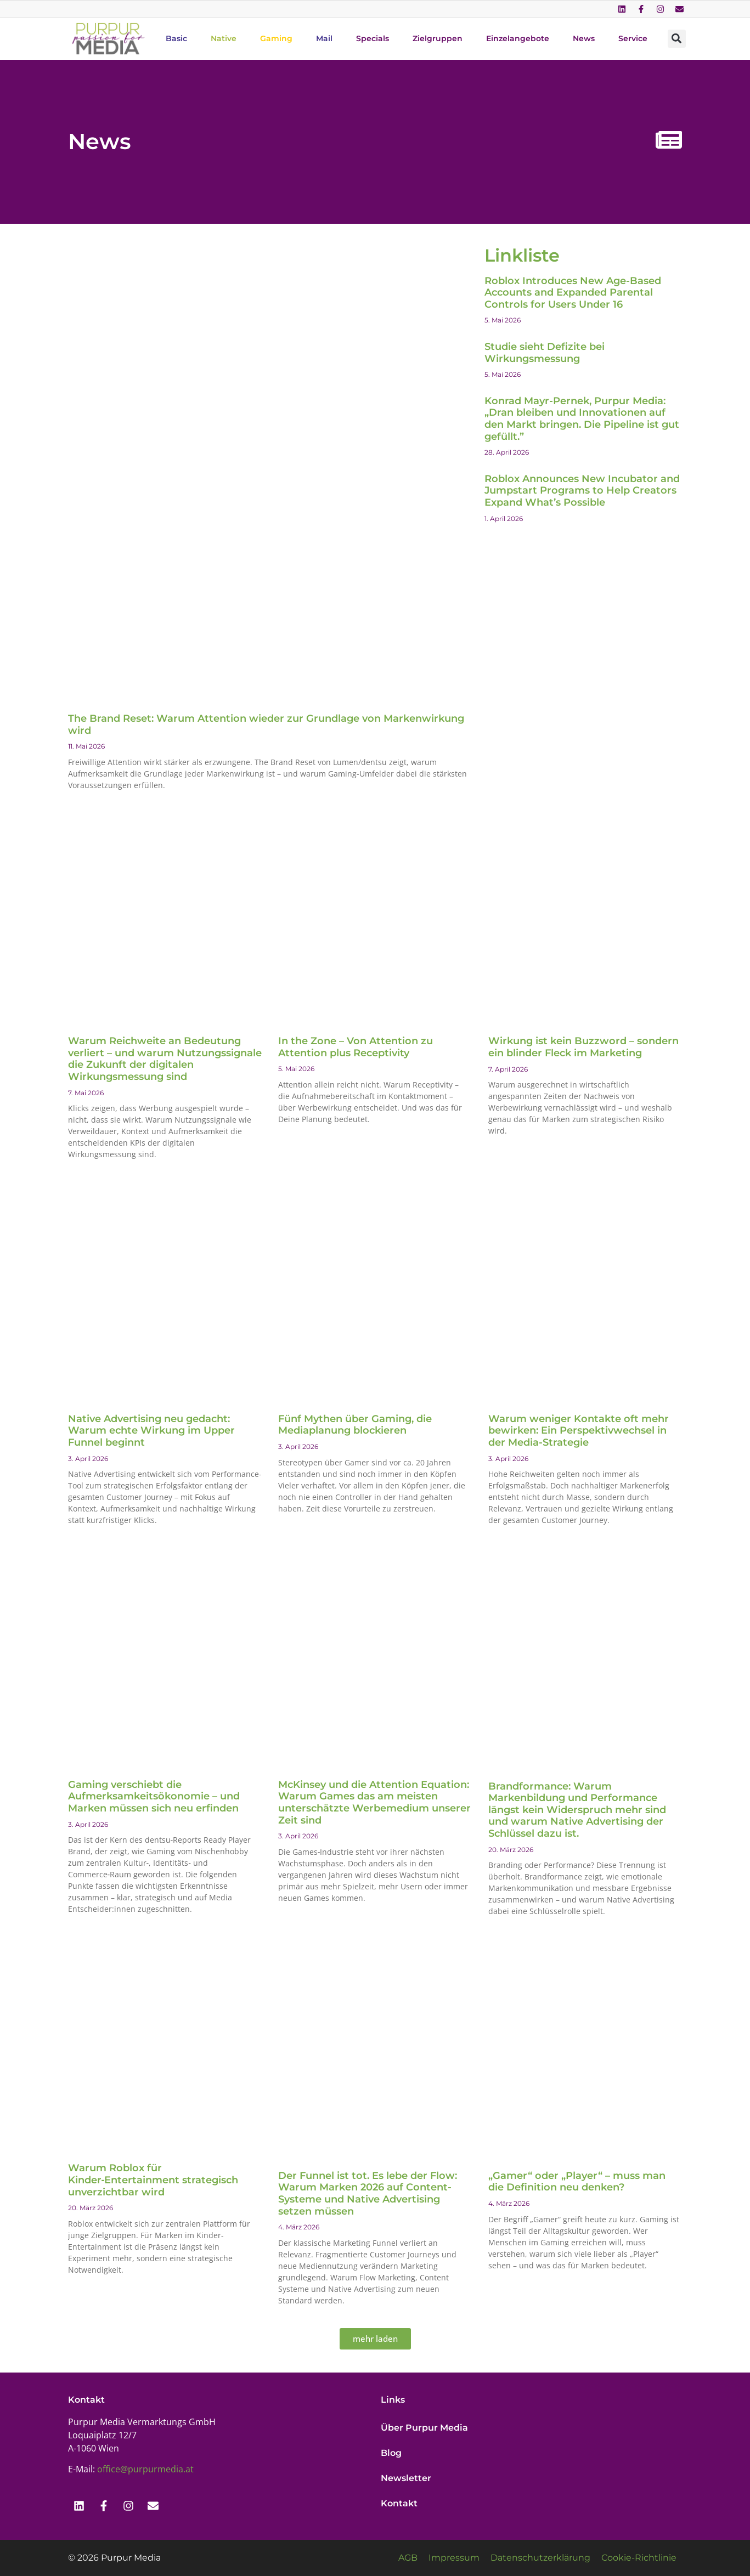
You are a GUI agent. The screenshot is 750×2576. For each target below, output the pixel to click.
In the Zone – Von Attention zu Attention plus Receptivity (355, 1047)
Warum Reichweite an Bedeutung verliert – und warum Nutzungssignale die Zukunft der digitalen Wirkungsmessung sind (165, 1059)
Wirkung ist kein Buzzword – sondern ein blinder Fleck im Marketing (583, 1047)
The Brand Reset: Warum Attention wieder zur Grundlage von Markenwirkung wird (266, 724)
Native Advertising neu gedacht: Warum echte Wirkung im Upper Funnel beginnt (151, 1430)
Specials (372, 38)
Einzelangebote (517, 38)
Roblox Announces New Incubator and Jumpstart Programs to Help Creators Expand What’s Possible (582, 490)
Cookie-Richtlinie (638, 2557)
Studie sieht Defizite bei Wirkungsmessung (544, 353)
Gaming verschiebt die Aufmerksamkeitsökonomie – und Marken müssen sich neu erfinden (154, 1796)
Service (632, 38)
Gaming (276, 38)
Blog (391, 2453)
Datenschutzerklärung (540, 2557)
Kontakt (399, 2503)
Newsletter (406, 2478)
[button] (677, 39)
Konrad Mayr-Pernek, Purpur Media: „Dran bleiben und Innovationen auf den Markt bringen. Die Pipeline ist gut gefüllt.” (581, 419)
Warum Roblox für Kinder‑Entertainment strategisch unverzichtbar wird (153, 2180)
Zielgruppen (438, 38)
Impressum (454, 2557)
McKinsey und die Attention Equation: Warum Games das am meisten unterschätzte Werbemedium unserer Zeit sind (374, 1802)
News (584, 38)
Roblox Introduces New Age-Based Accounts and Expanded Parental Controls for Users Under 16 (572, 292)
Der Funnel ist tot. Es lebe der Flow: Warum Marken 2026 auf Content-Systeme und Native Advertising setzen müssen (367, 2193)
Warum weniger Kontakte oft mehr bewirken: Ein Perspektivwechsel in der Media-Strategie (578, 1430)
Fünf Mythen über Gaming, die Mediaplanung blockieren (355, 1425)
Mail (324, 38)
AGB (408, 2557)
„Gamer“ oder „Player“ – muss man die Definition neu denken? (577, 2182)
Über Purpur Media (424, 2427)
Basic (176, 38)
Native (223, 38)
